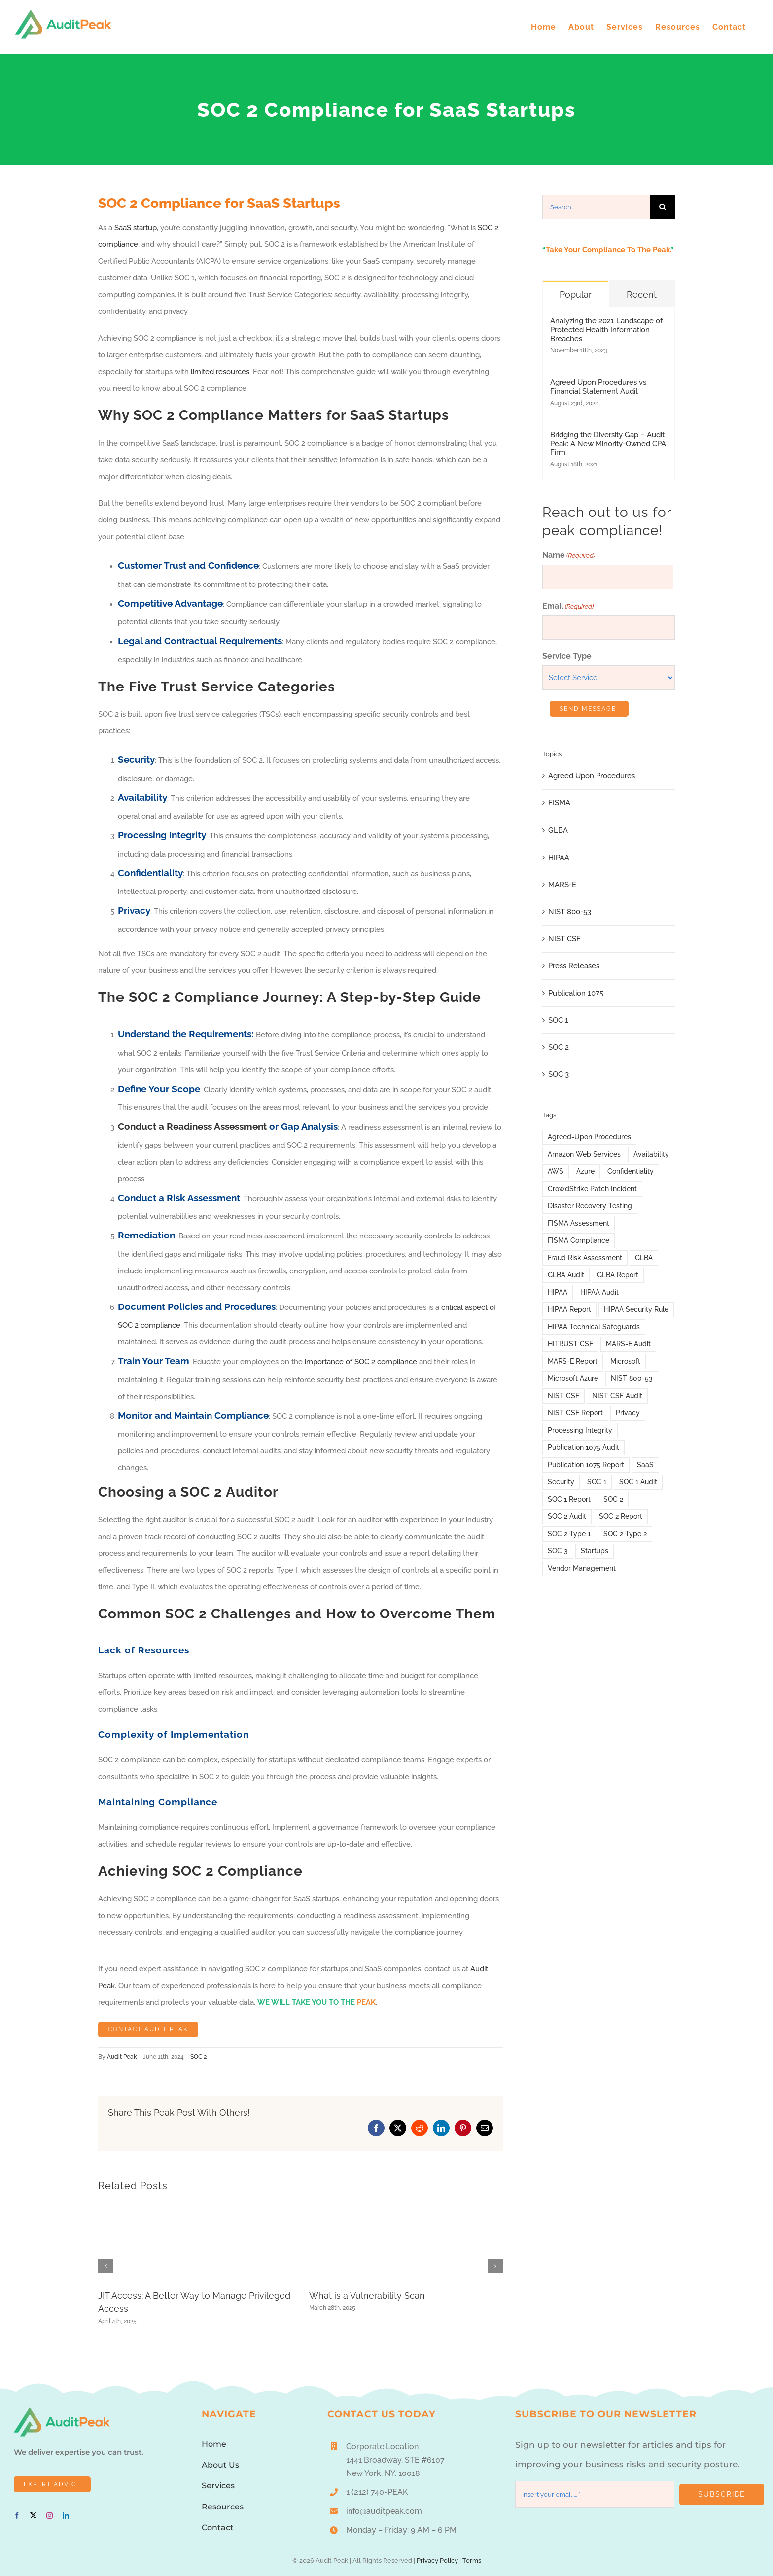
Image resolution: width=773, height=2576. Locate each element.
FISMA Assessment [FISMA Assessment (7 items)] (578, 1223)
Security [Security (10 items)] (561, 1482)
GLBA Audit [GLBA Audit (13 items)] (566, 1275)
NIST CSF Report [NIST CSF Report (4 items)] (575, 1413)
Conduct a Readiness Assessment (192, 1126)
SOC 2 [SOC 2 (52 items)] (613, 1499)
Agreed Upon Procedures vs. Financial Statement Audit (599, 387)
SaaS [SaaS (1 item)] (645, 1465)
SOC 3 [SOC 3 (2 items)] (558, 1551)
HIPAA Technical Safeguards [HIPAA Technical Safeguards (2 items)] (594, 1327)
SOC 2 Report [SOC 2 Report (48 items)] (620, 1516)
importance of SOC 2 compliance (361, 1361)
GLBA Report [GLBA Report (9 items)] (617, 1275)
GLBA (558, 830)
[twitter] (33, 2515)
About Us (220, 2465)
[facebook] (17, 2515)
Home (214, 2444)
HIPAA (558, 857)
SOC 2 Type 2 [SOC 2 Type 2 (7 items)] (625, 1534)
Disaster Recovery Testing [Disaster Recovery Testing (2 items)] (590, 1206)
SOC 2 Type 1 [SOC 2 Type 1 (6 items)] (569, 1534)
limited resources (220, 371)
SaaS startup (135, 227)
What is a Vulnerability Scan (367, 2295)
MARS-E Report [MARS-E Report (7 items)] (572, 1361)
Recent (642, 294)
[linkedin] (66, 2515)
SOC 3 (558, 1074)
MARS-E (562, 884)
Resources (223, 2506)
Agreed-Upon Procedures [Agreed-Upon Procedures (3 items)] (589, 1137)
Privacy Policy (437, 2560)
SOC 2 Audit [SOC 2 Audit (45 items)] (567, 1516)
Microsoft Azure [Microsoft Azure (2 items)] (573, 1378)
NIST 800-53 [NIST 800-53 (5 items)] (632, 1378)
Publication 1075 (575, 993)
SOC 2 (198, 2056)
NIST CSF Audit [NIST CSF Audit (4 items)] (617, 1396)
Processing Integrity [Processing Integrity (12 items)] (580, 1430)
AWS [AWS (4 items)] (555, 1171)
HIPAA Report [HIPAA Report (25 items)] (569, 1309)
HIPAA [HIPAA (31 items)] (557, 1292)
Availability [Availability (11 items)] (651, 1154)
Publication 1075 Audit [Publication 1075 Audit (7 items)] (583, 1447)
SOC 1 (558, 1020)
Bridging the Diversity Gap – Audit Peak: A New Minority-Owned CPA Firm (608, 443)
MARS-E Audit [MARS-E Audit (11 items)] (628, 1344)
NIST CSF (564, 938)
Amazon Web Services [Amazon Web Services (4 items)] (584, 1154)
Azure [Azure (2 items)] (585, 1171)
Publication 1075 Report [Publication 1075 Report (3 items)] (586, 1465)
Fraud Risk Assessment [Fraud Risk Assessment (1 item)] (585, 1258)
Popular (576, 294)
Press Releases (573, 966)
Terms (471, 2560)
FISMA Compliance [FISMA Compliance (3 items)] (578, 1240)
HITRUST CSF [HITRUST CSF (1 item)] (570, 1344)
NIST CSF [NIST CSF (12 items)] (563, 1396)
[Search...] (596, 207)
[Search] (662, 207)
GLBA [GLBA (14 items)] (644, 1258)
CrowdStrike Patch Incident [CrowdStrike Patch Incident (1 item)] (592, 1189)
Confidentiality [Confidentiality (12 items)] (630, 1171)
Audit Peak (122, 2056)
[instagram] (49, 2515)
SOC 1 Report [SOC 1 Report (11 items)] (569, 1499)
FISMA (559, 802)
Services (218, 2485)
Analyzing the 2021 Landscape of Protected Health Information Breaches (606, 329)
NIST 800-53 (569, 911)
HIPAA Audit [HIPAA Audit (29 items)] (599, 1292)
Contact (218, 2527)
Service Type (567, 656)
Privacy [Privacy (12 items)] (628, 1413)
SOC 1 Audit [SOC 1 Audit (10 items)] (638, 1482)
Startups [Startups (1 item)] (594, 1551)
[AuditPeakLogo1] (62, 2410)
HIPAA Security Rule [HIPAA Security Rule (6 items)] (636, 1309)
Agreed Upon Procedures (591, 775)
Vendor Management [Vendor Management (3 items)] (582, 1568)
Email (568, 606)
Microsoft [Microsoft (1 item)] (625, 1361)
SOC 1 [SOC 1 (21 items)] (596, 1482)
